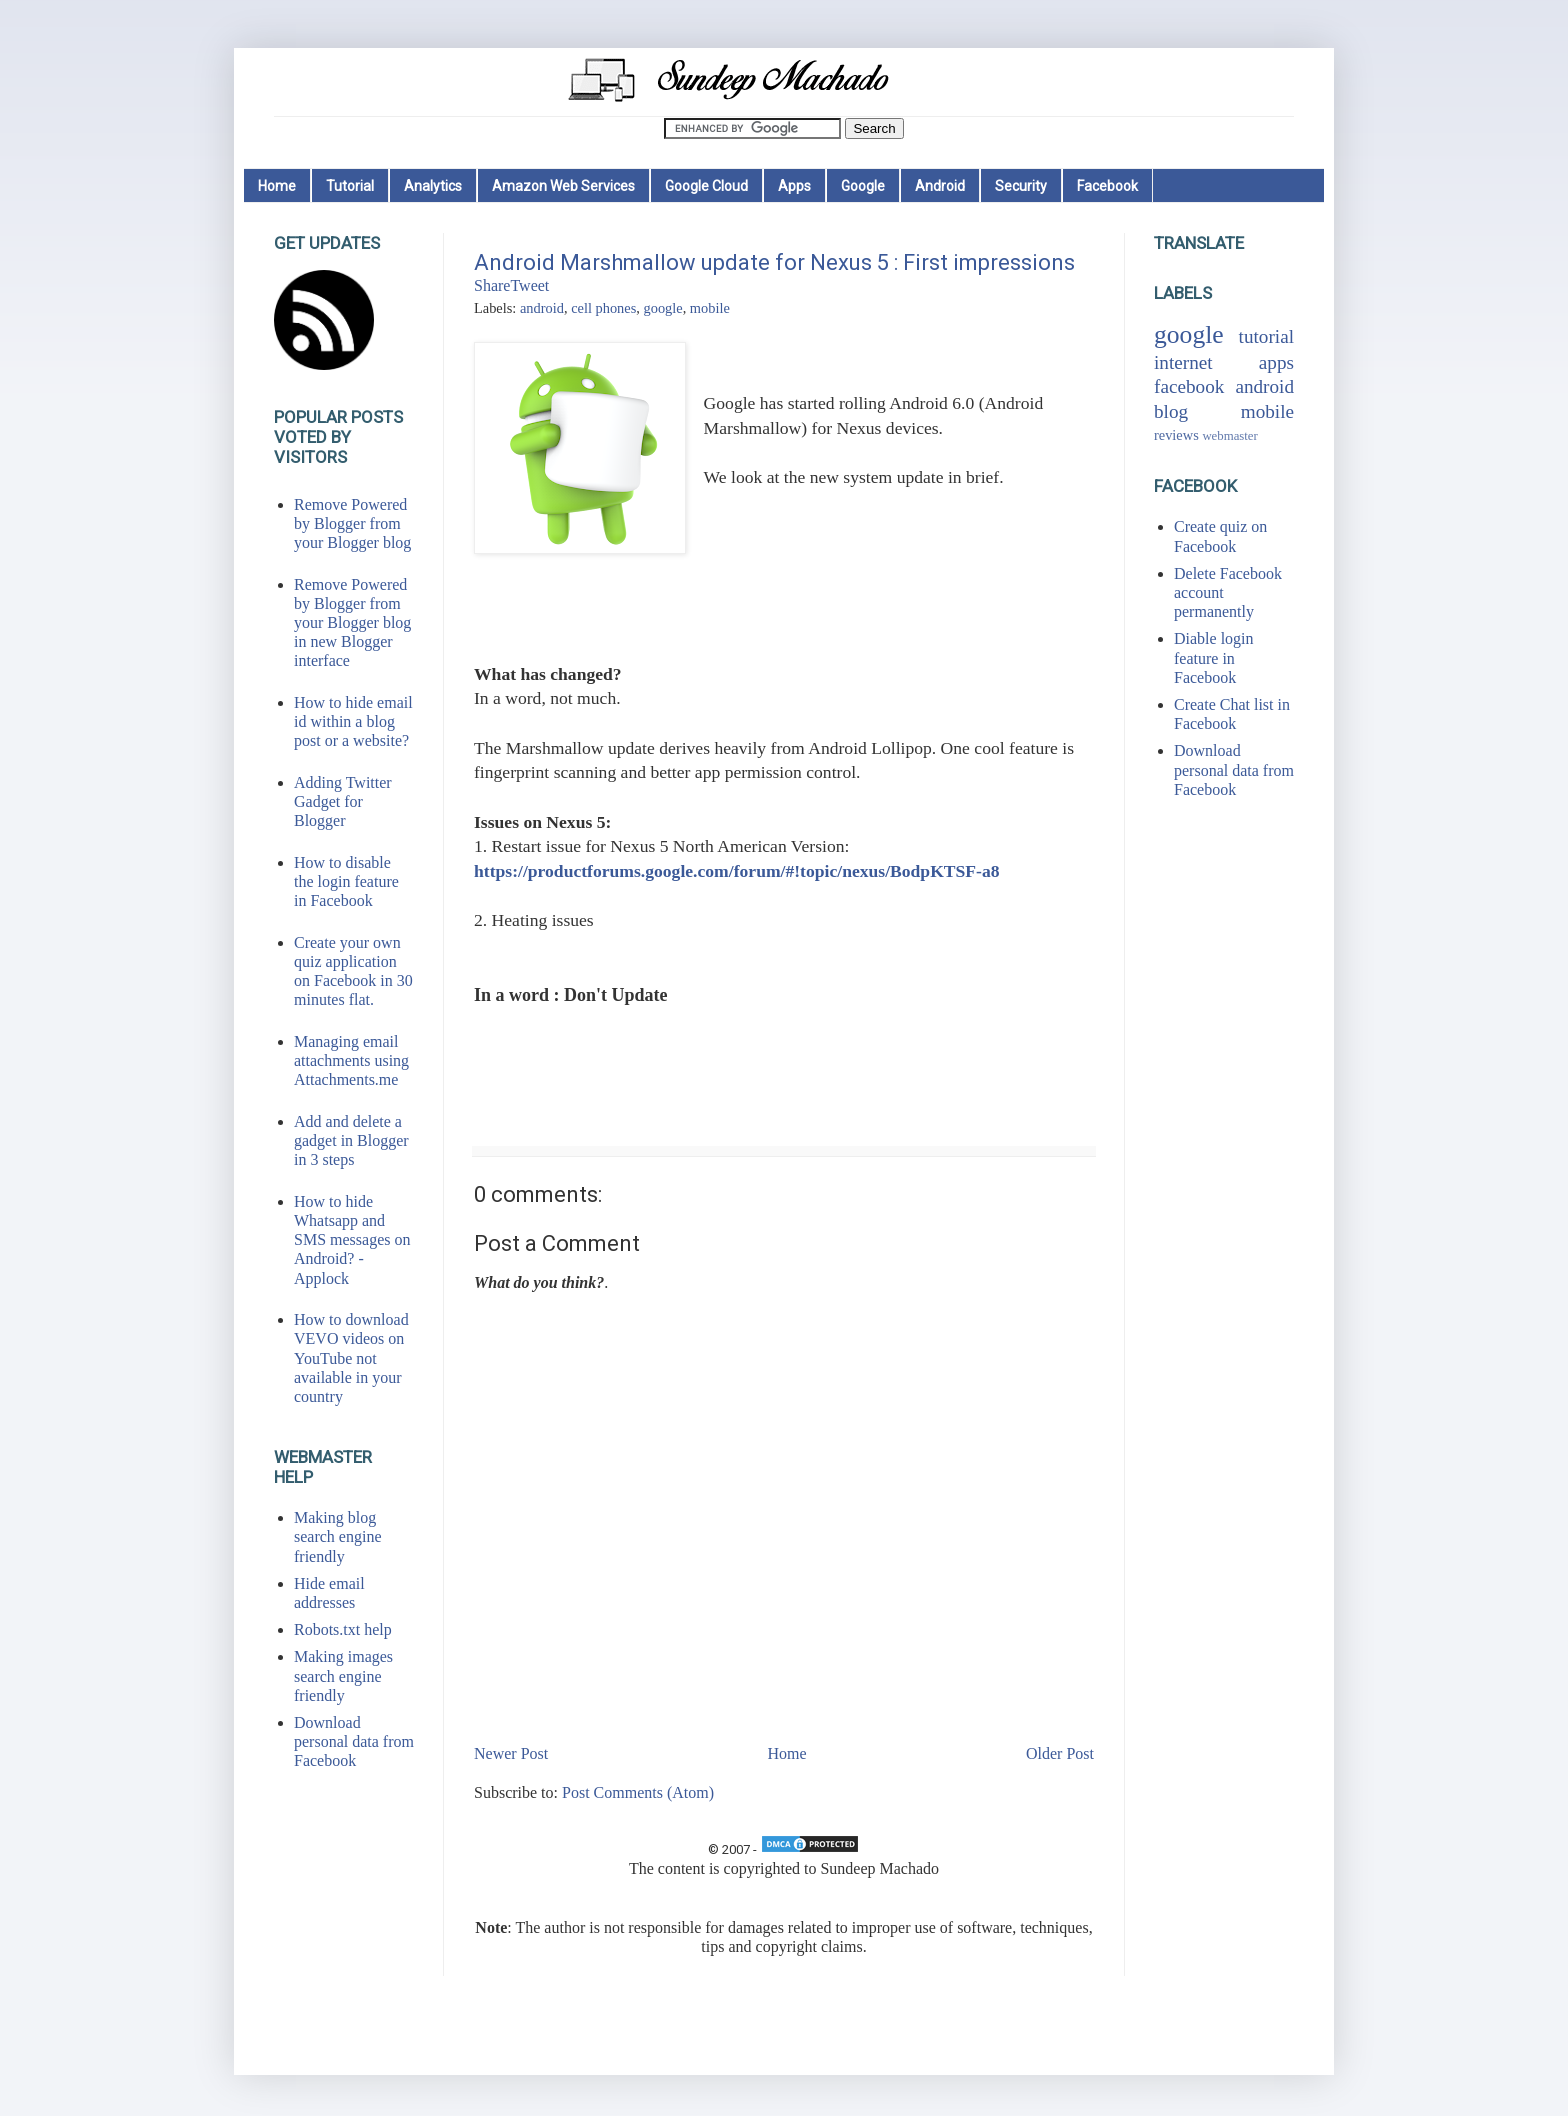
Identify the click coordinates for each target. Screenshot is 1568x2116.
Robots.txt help (343, 1629)
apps (1276, 362)
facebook (1189, 386)
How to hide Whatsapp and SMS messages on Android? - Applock (352, 1240)
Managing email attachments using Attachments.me (351, 1060)
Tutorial (350, 186)
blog (1171, 411)
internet (1183, 362)
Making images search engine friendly (343, 1675)
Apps (794, 186)
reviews (1176, 435)
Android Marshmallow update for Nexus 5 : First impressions (774, 262)
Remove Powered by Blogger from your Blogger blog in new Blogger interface (352, 623)
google (662, 308)
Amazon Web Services (563, 186)
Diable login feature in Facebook (1214, 657)
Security (1021, 186)
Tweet (529, 285)
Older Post (1060, 1753)
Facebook (1107, 186)
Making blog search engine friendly (338, 1536)
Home (277, 186)
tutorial (1266, 336)
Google (863, 186)
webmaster (1229, 436)
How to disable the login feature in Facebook (346, 881)
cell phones (603, 308)
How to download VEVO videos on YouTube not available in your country (351, 1358)
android (542, 308)
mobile (710, 308)
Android (940, 186)
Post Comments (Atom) (638, 1792)
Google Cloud (706, 186)
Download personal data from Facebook (354, 1741)
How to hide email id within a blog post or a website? (353, 721)
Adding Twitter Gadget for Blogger (343, 801)
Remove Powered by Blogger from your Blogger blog (352, 523)
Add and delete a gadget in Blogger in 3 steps (351, 1140)
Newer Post (511, 1753)
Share (492, 285)
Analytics (433, 186)
